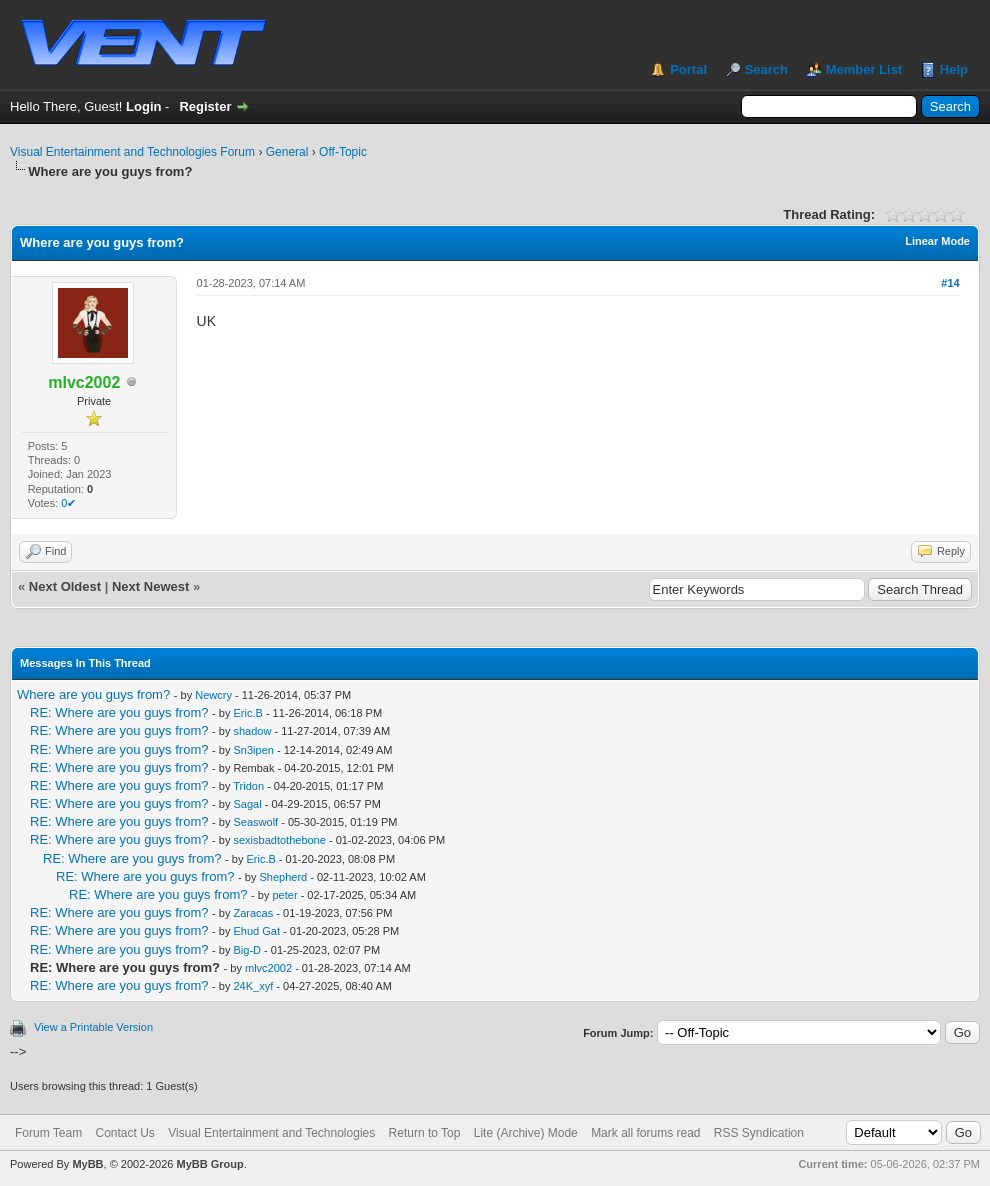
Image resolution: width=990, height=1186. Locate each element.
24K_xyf (254, 986)
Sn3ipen (254, 750)
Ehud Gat (257, 931)
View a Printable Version (93, 1027)
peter (285, 895)
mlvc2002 (268, 968)
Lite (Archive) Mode (526, 1133)
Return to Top (425, 1133)
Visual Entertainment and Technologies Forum (132, 152)
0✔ (68, 503)
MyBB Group (209, 1164)
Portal (688, 69)
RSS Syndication (759, 1133)
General (287, 152)
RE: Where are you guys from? (119, 712)
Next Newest (150, 586)
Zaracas (254, 913)
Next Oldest (65, 586)
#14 (950, 283)
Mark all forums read (645, 1133)
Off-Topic (343, 152)
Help (954, 69)
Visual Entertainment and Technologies (271, 1133)
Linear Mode (937, 241)
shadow (253, 731)
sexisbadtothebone (280, 840)
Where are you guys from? (93, 694)
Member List (864, 69)
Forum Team (48, 1133)
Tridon (248, 786)
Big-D (248, 950)
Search (766, 69)
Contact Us (124, 1133)
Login (143, 106)
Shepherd (284, 877)
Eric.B (248, 713)
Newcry (213, 695)
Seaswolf (256, 822)
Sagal (248, 804)
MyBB (87, 1164)
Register (205, 106)
